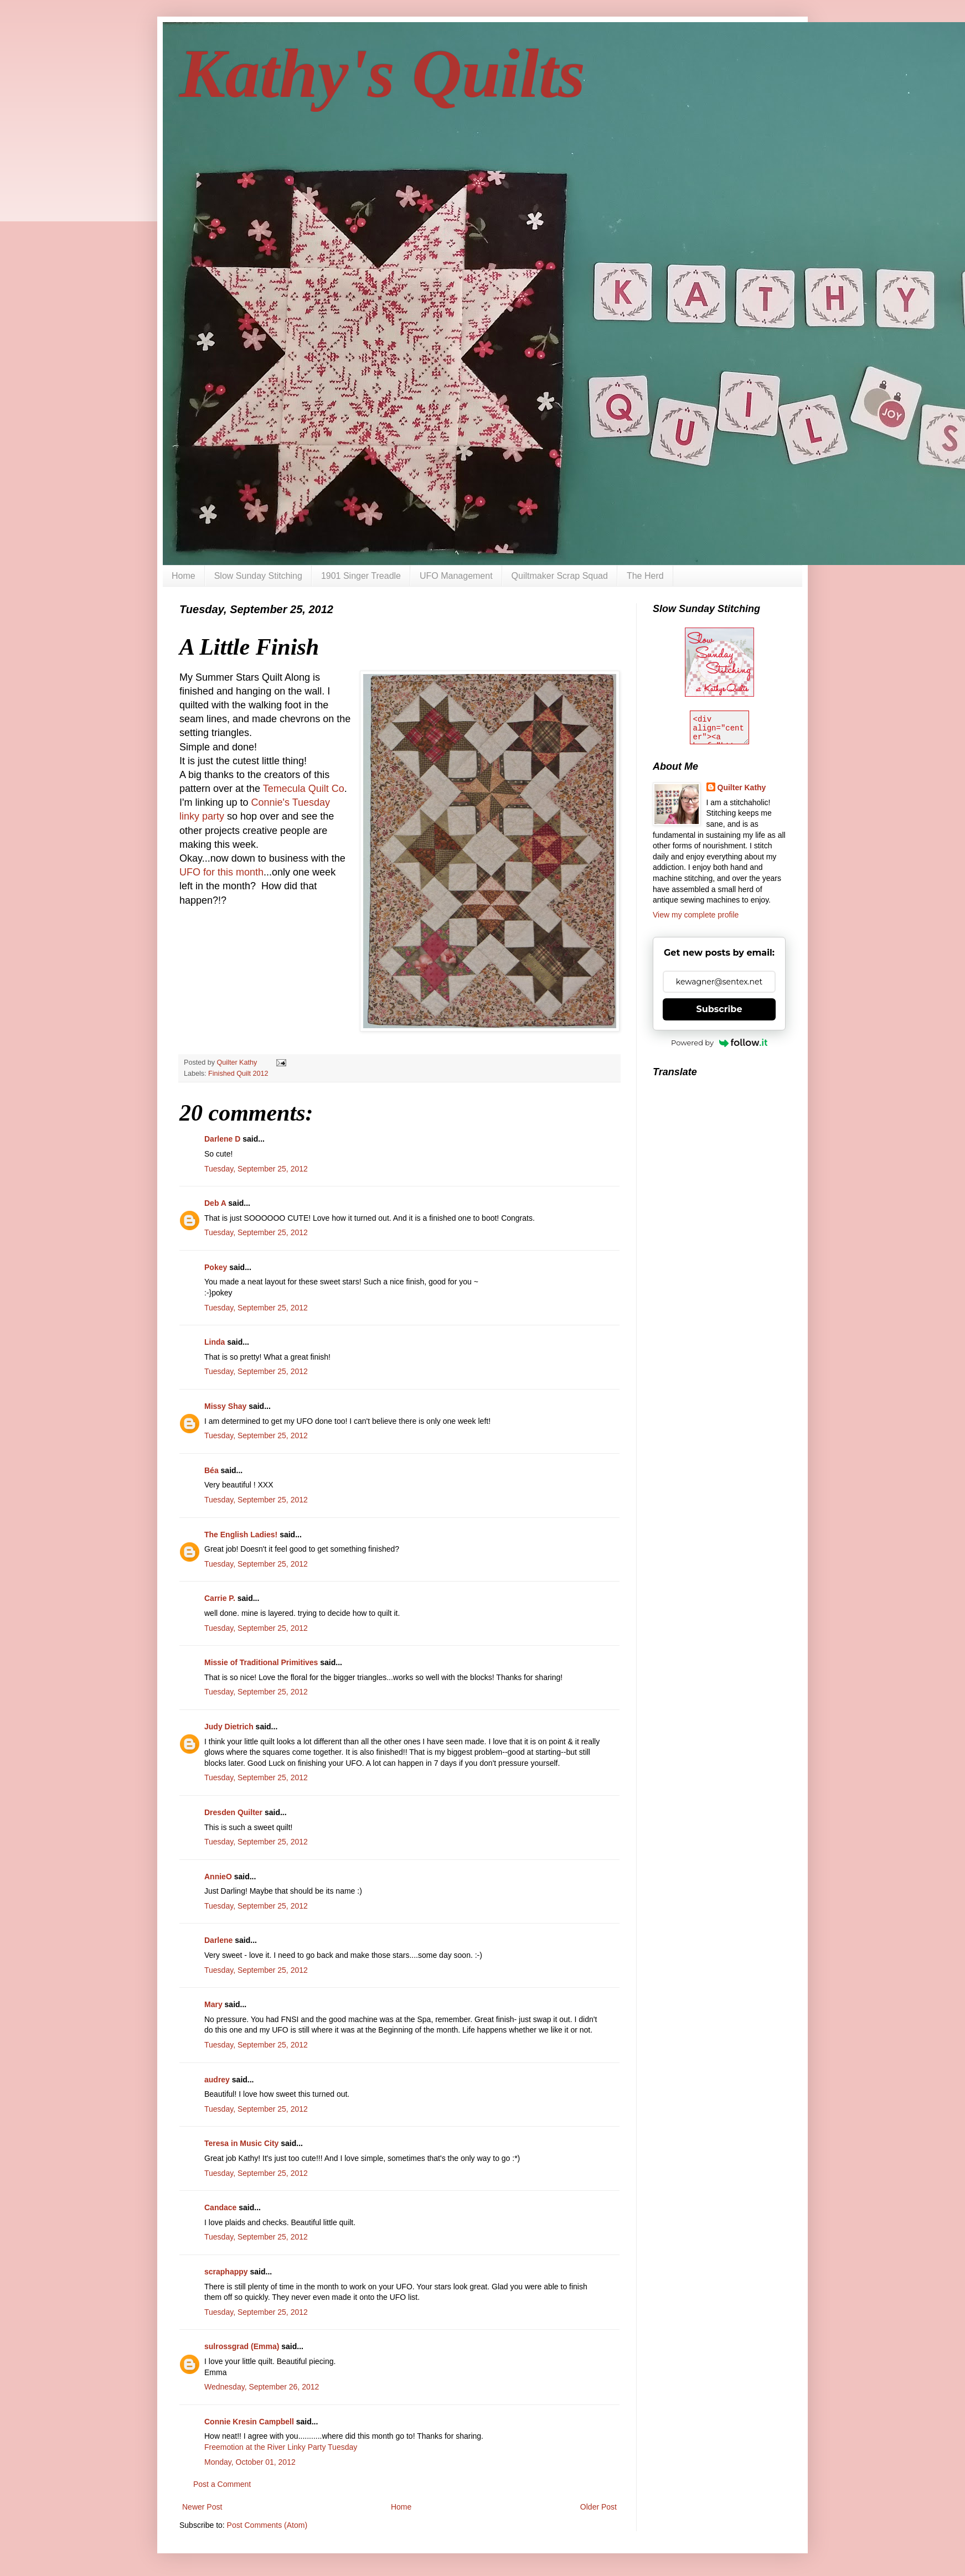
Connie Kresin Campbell (249, 2421)
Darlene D (222, 1138)
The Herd (645, 575)
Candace (220, 2207)
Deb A (215, 1203)
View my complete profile (696, 914)
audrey (217, 2079)
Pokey (215, 1267)
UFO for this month (221, 872)
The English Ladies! (240, 1534)
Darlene (218, 1940)
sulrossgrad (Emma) (241, 2346)
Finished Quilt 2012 (238, 1073)
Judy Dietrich (229, 1726)
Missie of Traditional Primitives (262, 1662)
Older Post (598, 2506)
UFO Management (456, 575)
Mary (213, 2004)
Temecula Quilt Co (303, 788)
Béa (211, 1470)
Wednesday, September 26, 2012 (261, 2386)
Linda (214, 1342)
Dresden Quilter (233, 1812)
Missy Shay (225, 1406)
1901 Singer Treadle (361, 575)
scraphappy (226, 2271)
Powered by (719, 1042)
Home (183, 575)
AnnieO (218, 1876)
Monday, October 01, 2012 (250, 2462)
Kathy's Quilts (382, 73)
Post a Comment (222, 2484)
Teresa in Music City (241, 2143)
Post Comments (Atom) (267, 2525)
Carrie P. (219, 1598)
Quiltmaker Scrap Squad (560, 575)
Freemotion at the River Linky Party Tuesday (280, 2447)
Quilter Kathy (742, 787)
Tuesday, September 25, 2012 (256, 1168)
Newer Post (202, 2506)
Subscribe (719, 1009)
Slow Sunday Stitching (258, 575)
